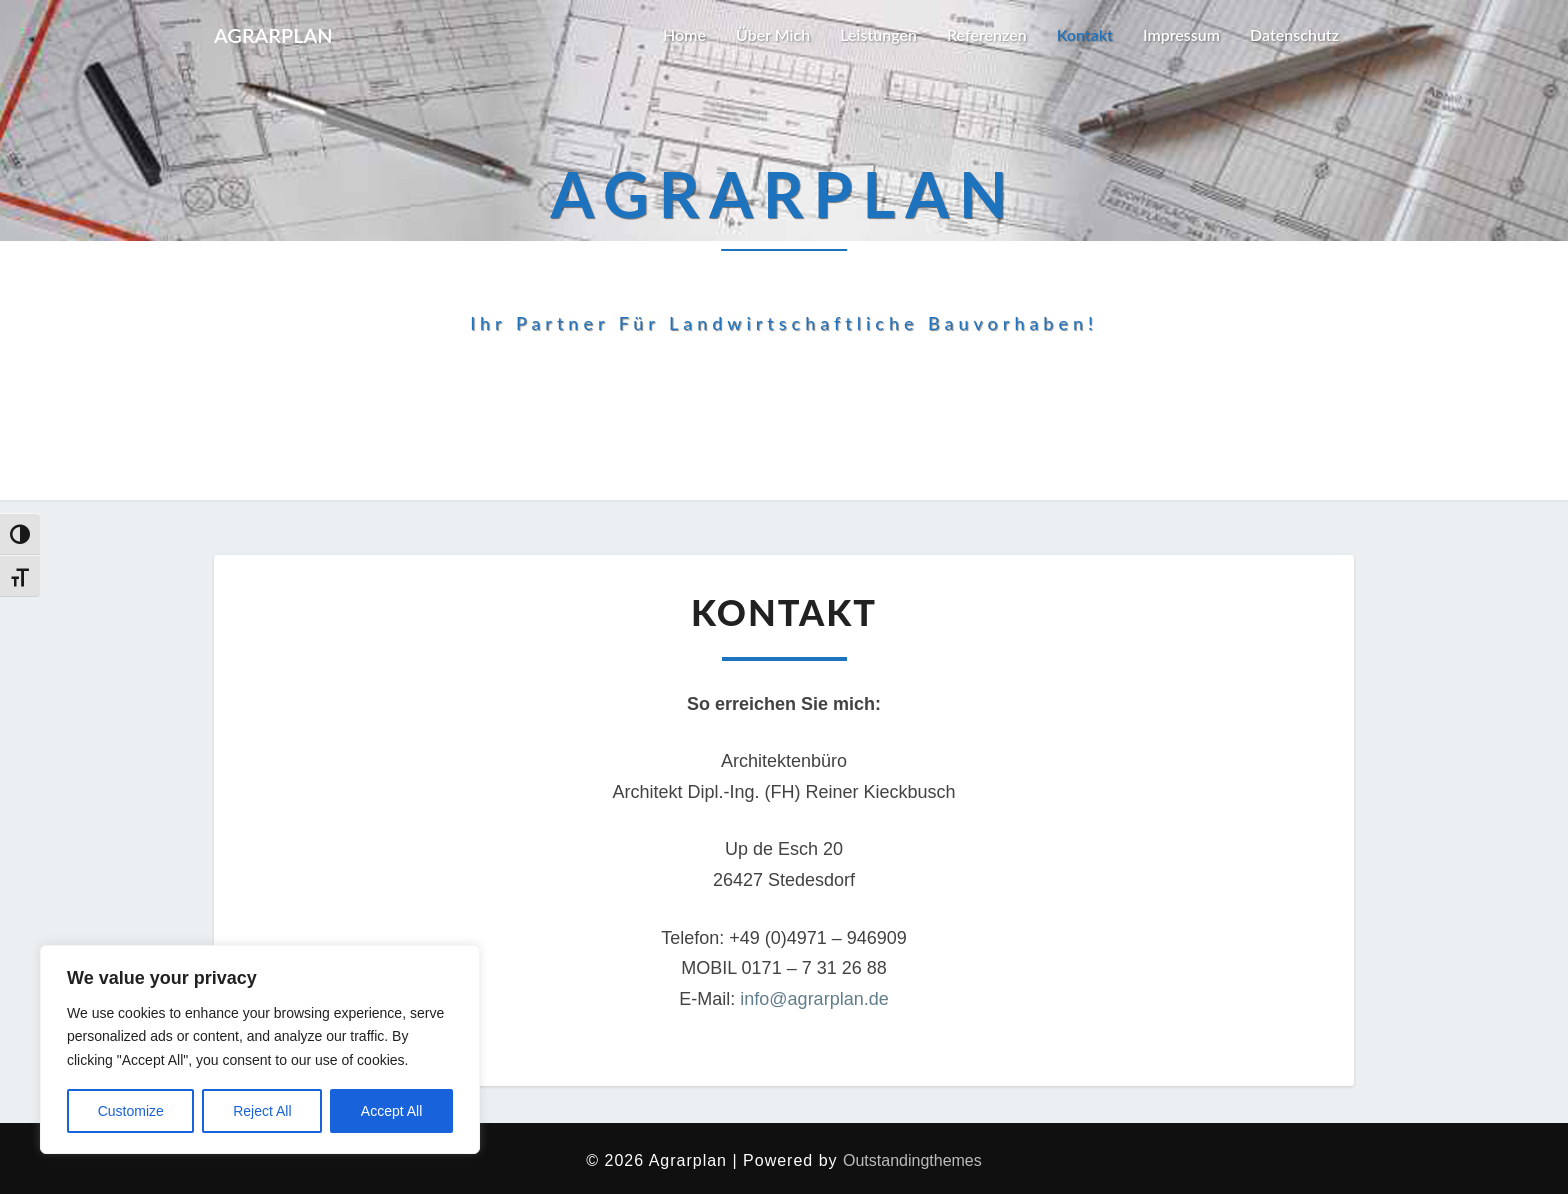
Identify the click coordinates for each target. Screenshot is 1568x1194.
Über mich (773, 34)
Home (684, 34)
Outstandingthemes (912, 1160)
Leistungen (878, 34)
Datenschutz (1294, 34)
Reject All (262, 1111)
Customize (131, 1111)
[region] (260, 1049)
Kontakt (1085, 34)
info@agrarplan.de (814, 999)
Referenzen (987, 34)
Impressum (1181, 34)
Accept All (391, 1111)
